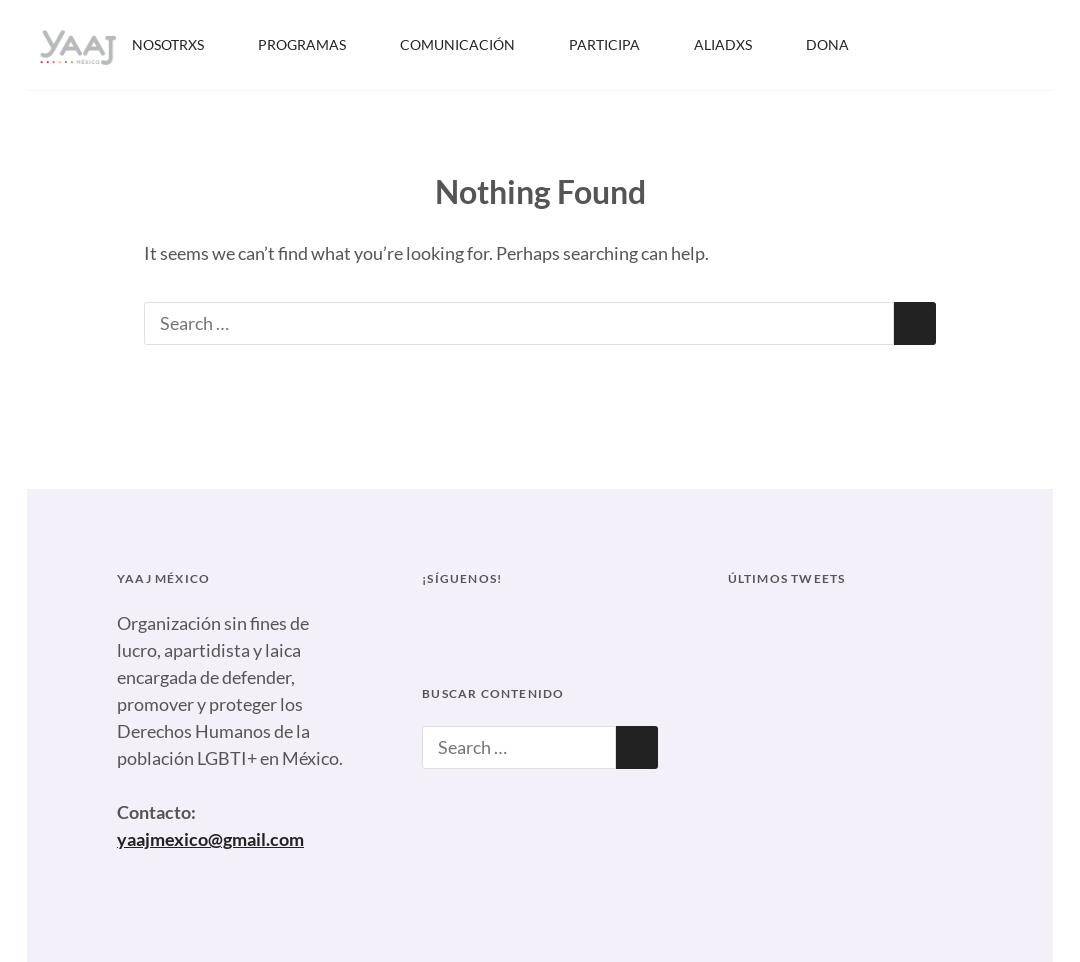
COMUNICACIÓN (470, 44)
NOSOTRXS (181, 44)
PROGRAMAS (315, 44)
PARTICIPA (617, 44)
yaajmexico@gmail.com (210, 839)
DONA (827, 44)
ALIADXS (736, 44)
